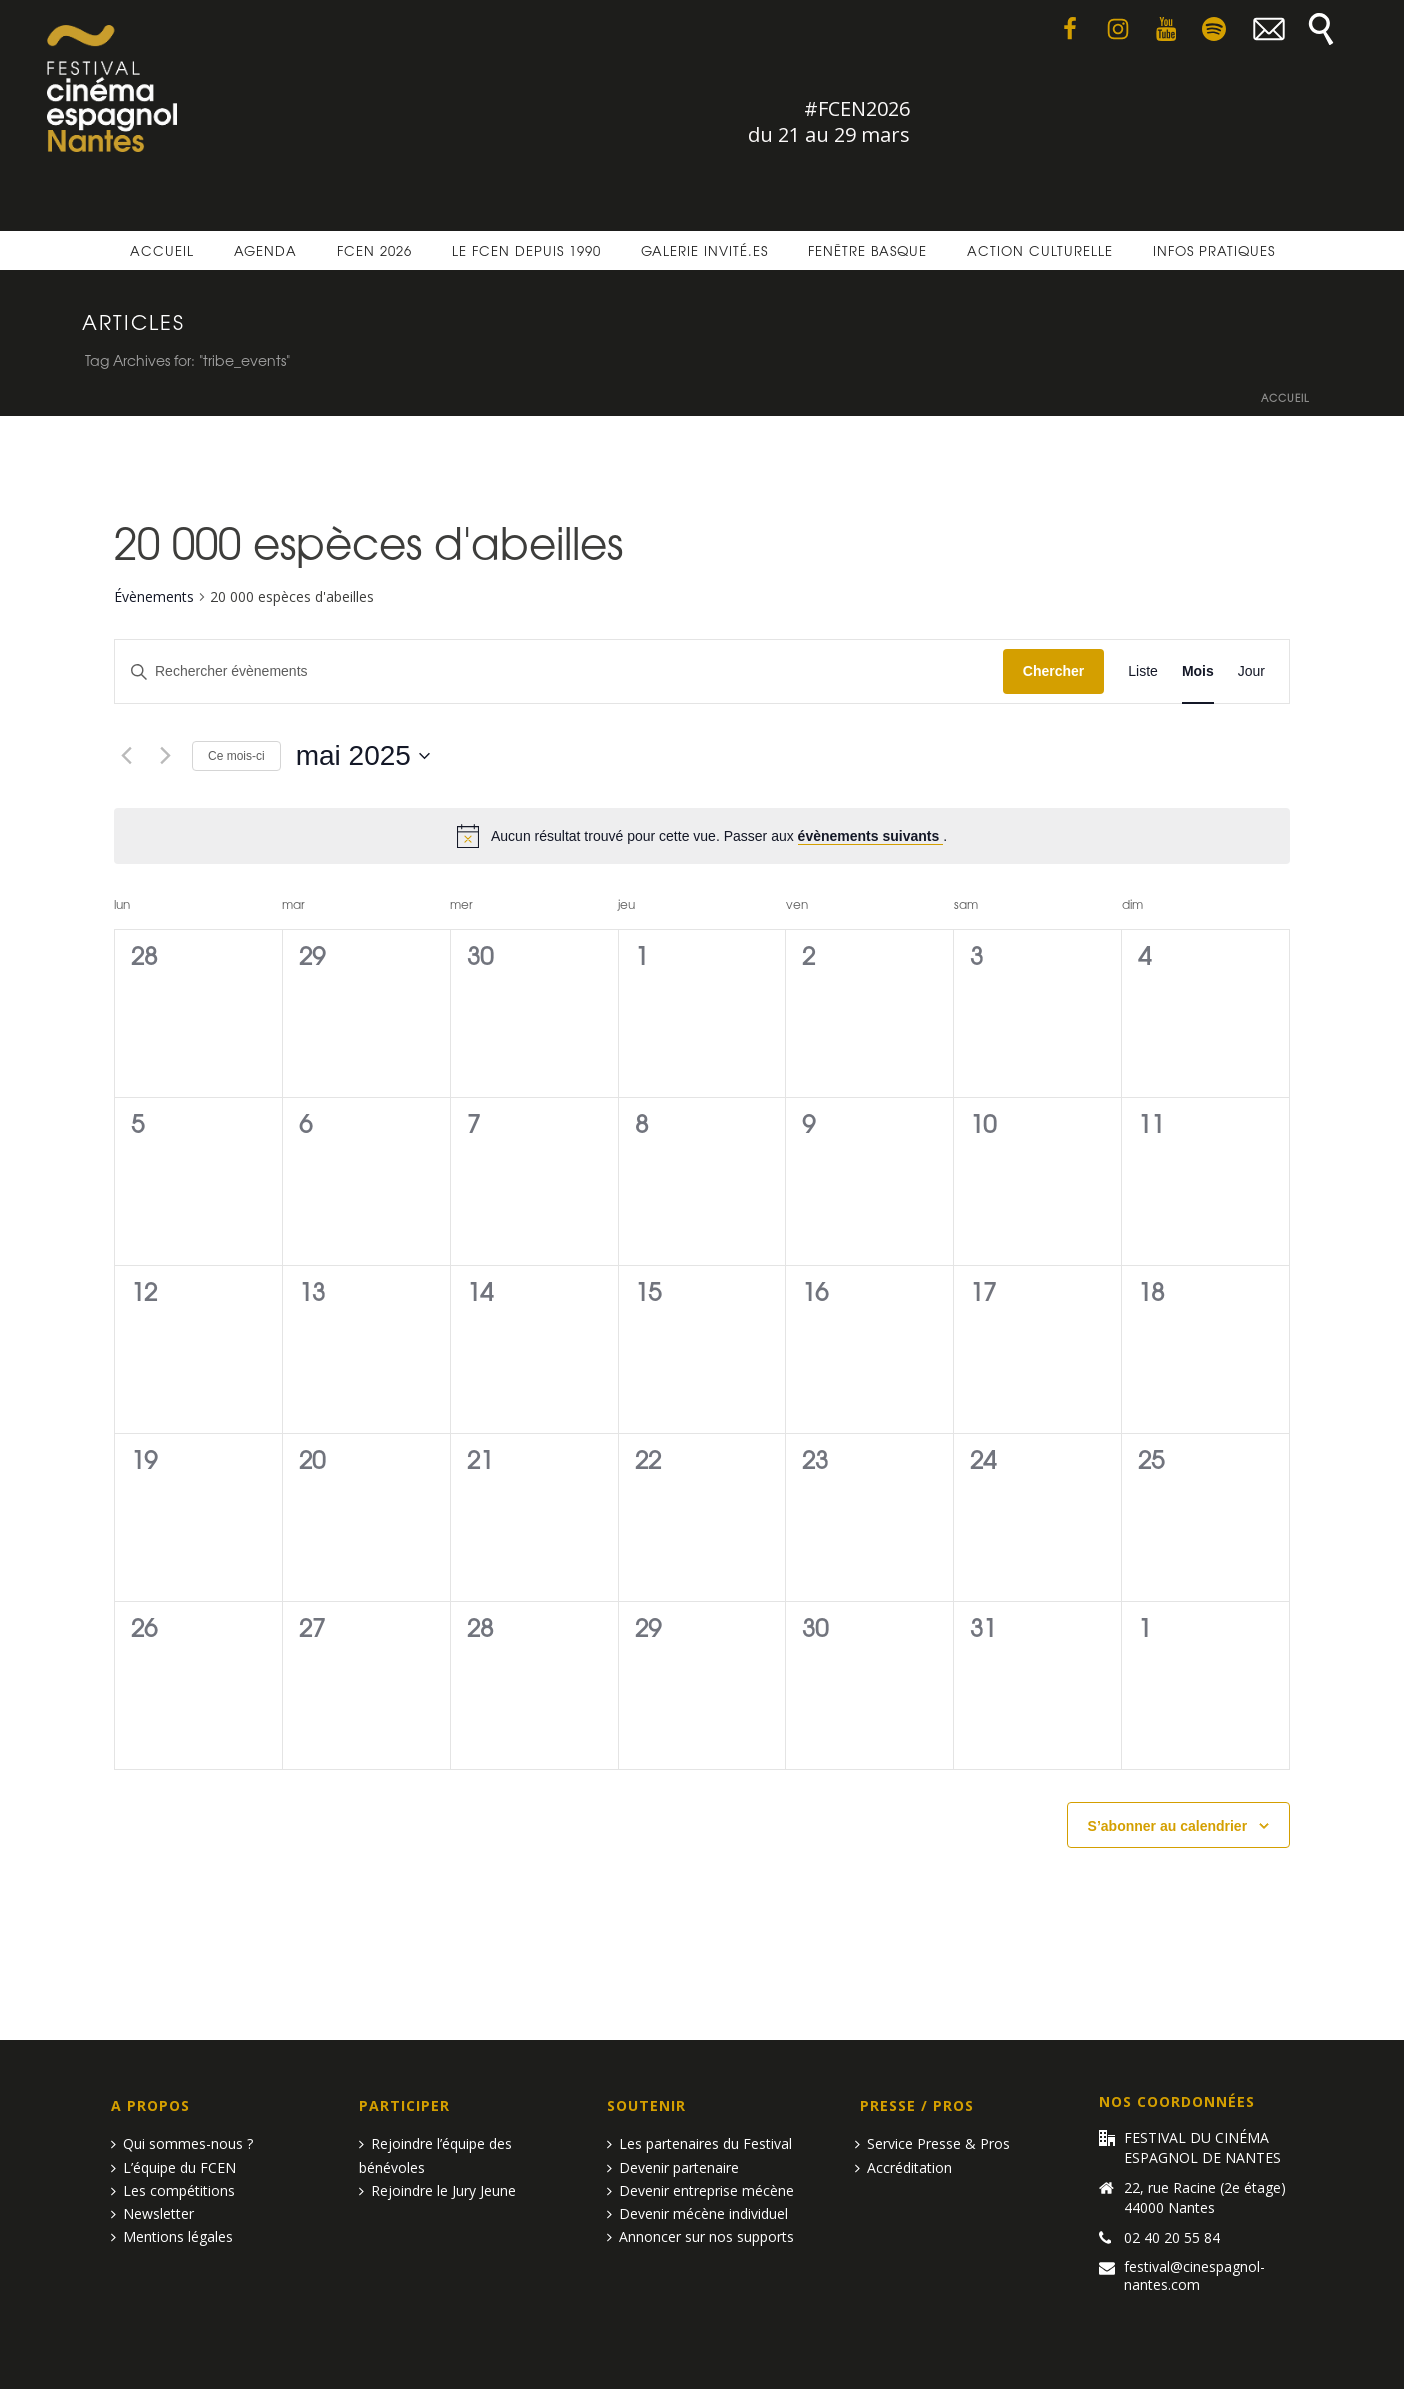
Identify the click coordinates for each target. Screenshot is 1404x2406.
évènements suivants (871, 836)
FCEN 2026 (374, 250)
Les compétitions (173, 2190)
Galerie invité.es (704, 250)
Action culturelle (1040, 250)
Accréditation (903, 2167)
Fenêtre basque (867, 250)
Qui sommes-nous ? (182, 2143)
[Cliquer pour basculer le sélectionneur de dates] (363, 756)
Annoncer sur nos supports (700, 2236)
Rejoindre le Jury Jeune (437, 2190)
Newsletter (152, 2213)
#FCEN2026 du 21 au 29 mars (829, 121)
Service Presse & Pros (932, 2143)
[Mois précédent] (126, 756)
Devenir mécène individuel (697, 2213)
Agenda (265, 250)
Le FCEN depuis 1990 (526, 250)
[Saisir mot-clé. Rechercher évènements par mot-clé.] (559, 671)
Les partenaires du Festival (699, 2143)
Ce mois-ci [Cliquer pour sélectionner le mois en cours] (236, 756)
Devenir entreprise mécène (700, 2190)
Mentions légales (172, 2236)
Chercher (1053, 671)
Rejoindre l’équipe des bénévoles (435, 2155)
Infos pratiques (1214, 250)
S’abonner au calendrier (1168, 1826)
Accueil (162, 250)
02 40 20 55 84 (1172, 2238)
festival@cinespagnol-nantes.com (1194, 2276)
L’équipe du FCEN (173, 2167)
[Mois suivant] (165, 756)
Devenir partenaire (673, 2167)
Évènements (154, 596)
